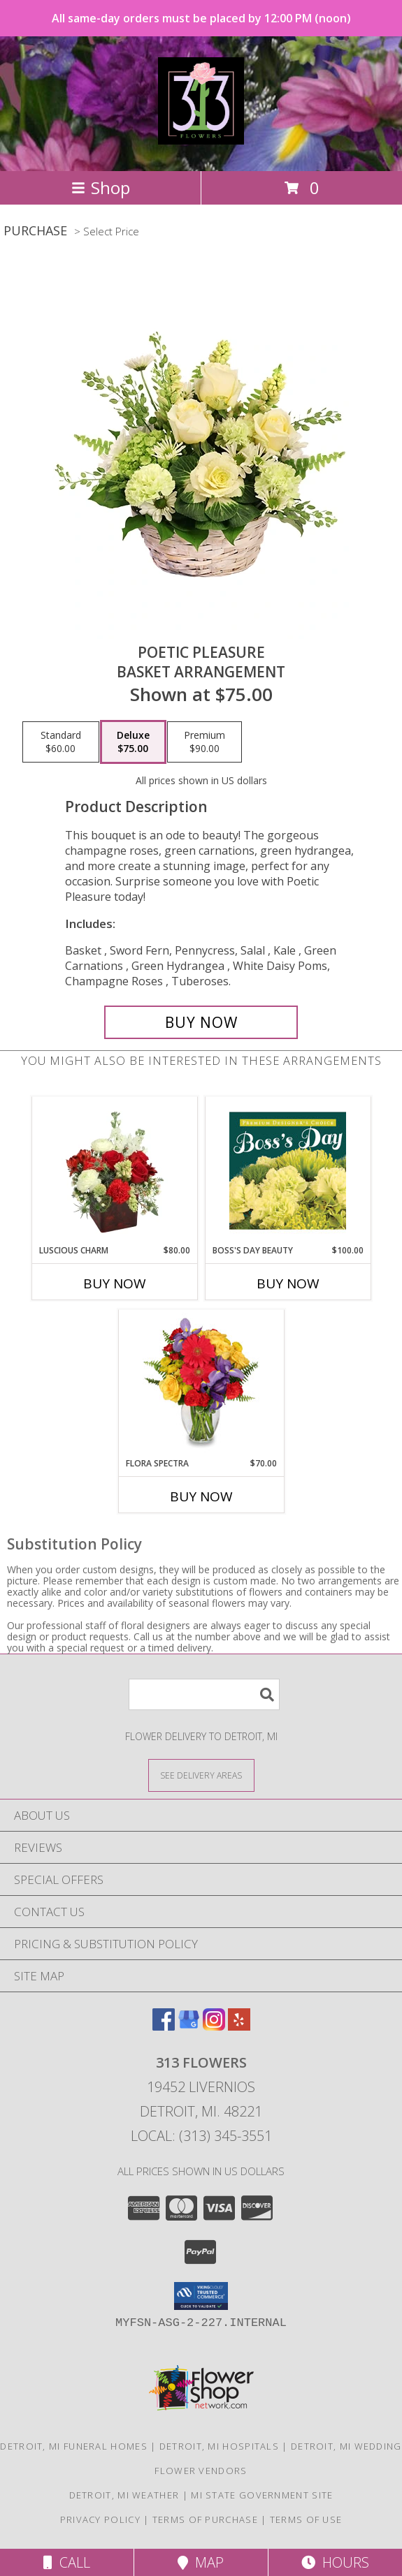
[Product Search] (204, 1694)
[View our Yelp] (239, 2026)
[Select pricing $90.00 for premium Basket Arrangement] (204, 742)
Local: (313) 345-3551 (201, 2135)
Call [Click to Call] (66, 2562)
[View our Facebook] (163, 2026)
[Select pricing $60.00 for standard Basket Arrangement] (61, 742)
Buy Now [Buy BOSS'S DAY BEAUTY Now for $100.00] (288, 1283)
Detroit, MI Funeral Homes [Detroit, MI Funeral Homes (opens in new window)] (74, 2446)
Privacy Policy (100, 2519)
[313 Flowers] (201, 137)
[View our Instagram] (214, 2026)
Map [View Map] (201, 2562)
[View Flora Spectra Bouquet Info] (201, 1383)
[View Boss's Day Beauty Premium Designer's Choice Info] (287, 1170)
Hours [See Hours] (335, 2562)
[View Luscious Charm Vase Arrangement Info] (114, 1170)
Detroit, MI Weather (124, 2495)
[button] (201, 2296)
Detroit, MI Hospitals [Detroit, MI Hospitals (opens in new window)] (219, 2446)
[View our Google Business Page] (189, 2026)
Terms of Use (306, 2519)
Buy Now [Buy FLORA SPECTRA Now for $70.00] (201, 1496)
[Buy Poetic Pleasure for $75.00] (201, 1022)
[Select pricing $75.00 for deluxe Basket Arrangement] (133, 742)
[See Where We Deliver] (201, 1774)
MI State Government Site (262, 2495)
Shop (100, 187)
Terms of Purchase (205, 2519)
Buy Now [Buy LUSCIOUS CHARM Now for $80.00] (114, 1283)
